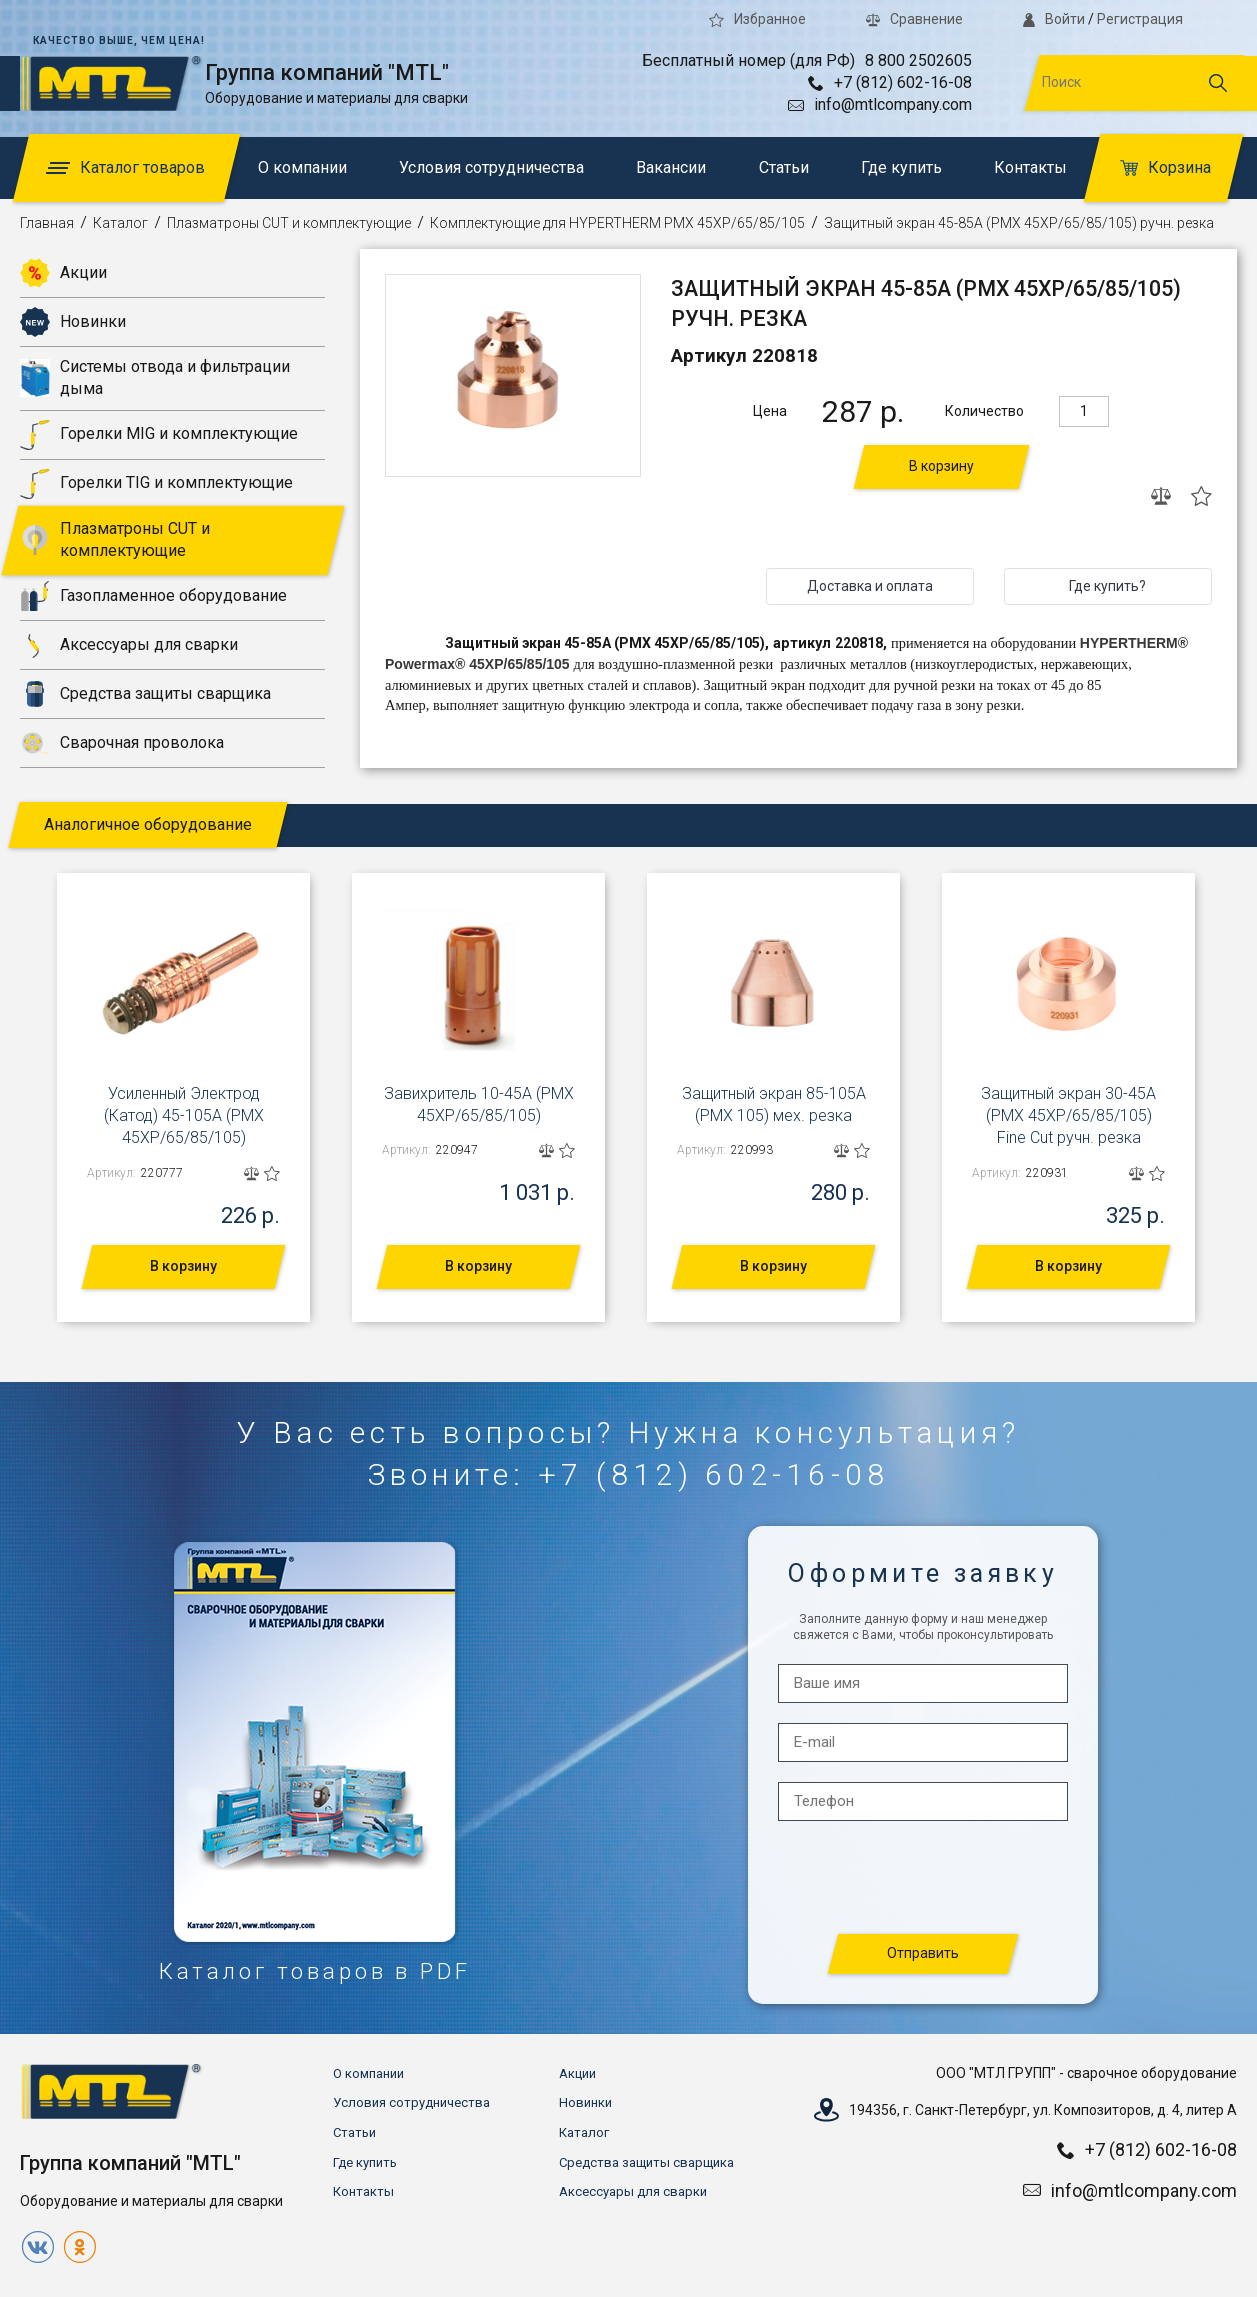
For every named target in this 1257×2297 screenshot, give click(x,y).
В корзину (941, 466)
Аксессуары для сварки (129, 645)
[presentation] (924, 1878)
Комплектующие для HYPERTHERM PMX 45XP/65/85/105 (617, 223)
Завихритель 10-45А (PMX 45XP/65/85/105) (479, 1104)
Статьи (784, 167)
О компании (302, 167)
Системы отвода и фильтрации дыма (155, 377)
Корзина (1165, 167)
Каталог (120, 223)
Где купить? (1107, 586)
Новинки (73, 322)
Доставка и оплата (870, 586)
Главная (47, 223)
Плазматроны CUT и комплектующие (289, 223)
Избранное (757, 19)
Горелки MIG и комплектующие (159, 435)
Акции (63, 273)
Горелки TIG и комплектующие (156, 484)
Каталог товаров (125, 167)
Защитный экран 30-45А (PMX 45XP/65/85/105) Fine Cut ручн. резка (1068, 1116)
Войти (1054, 19)
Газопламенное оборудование (153, 596)
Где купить (901, 167)
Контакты (1030, 167)
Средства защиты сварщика (145, 694)
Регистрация (1140, 19)
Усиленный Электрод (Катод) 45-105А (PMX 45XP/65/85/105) (184, 1116)
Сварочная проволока (122, 743)
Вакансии (671, 167)
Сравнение (914, 19)
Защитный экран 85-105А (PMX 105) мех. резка (774, 1104)
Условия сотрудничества (491, 167)
